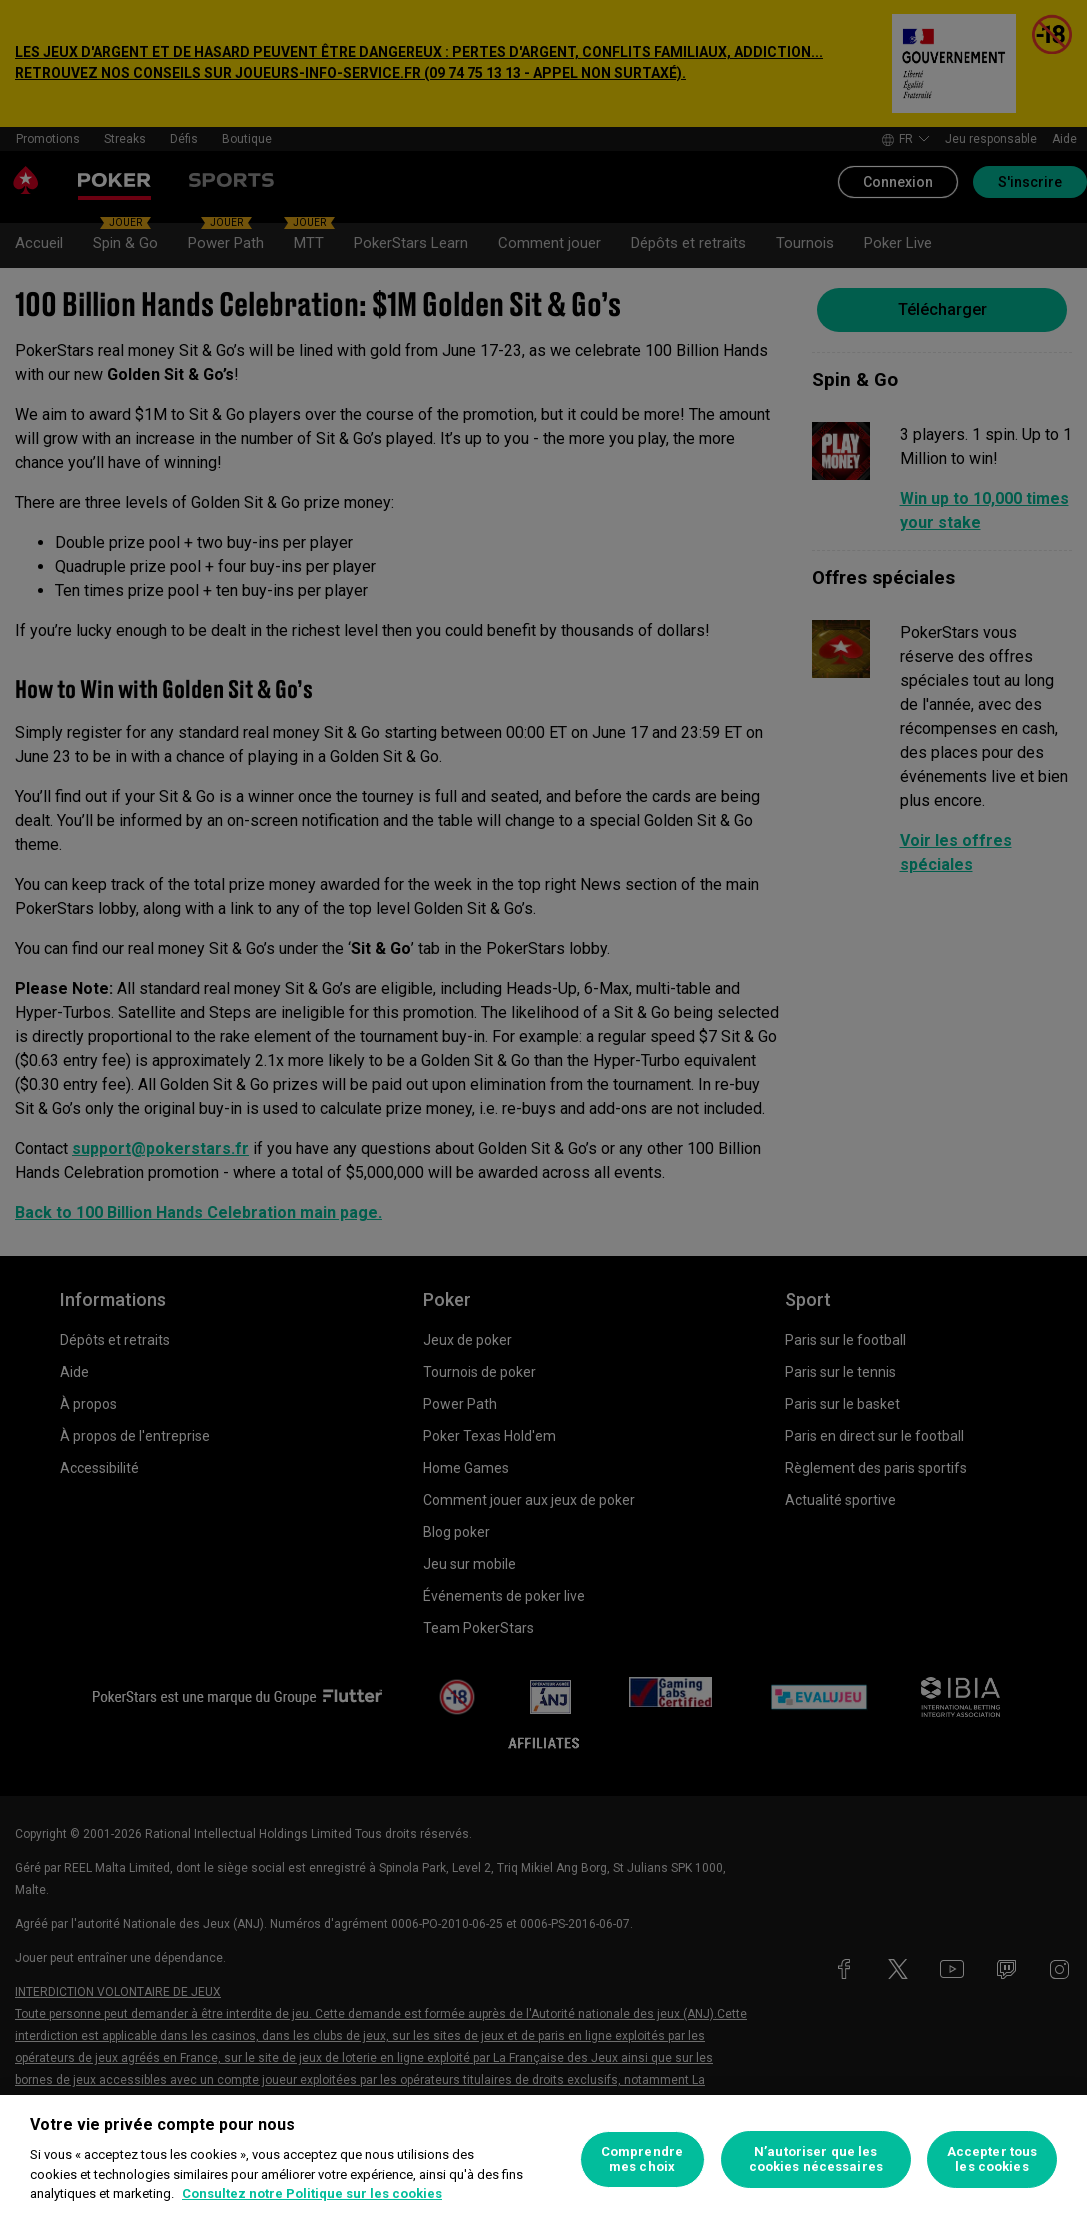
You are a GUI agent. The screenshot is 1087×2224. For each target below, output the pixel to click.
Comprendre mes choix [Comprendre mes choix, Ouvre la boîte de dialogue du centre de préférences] (642, 2159)
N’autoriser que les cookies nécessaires (816, 2159)
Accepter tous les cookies (992, 2159)
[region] (543, 2159)
